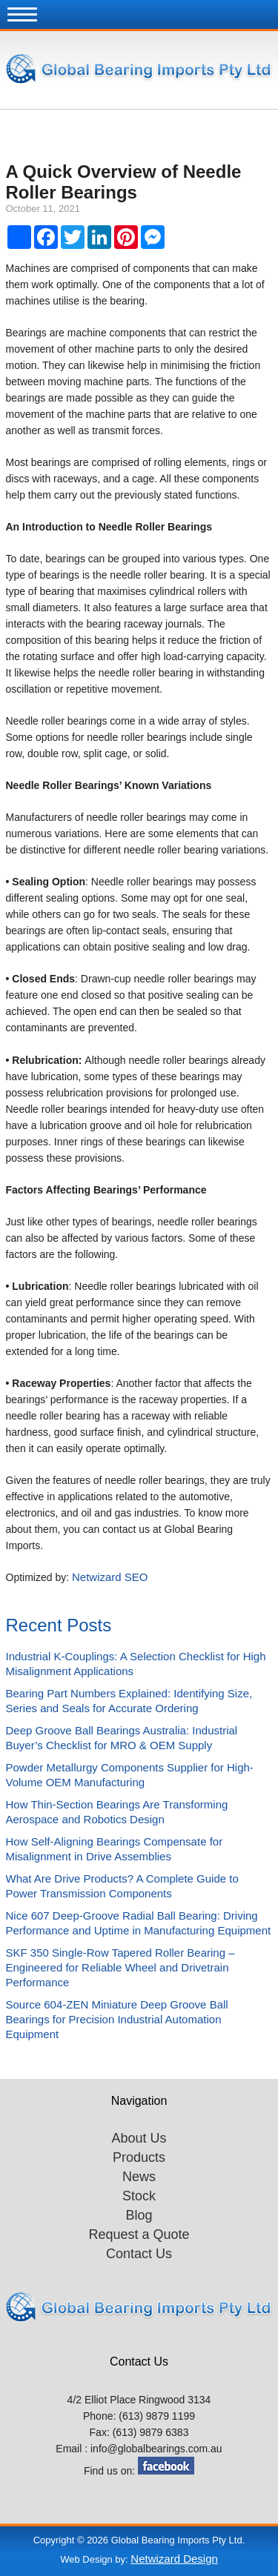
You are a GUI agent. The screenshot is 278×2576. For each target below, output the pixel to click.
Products (139, 2157)
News (139, 2176)
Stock (139, 2196)
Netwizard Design (174, 2558)
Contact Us (139, 2253)
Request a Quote (138, 2234)
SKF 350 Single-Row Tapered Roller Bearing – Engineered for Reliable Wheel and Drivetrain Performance (120, 1967)
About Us (138, 2138)
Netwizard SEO (110, 1577)
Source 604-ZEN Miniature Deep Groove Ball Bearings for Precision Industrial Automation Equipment (117, 2019)
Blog (138, 2215)
